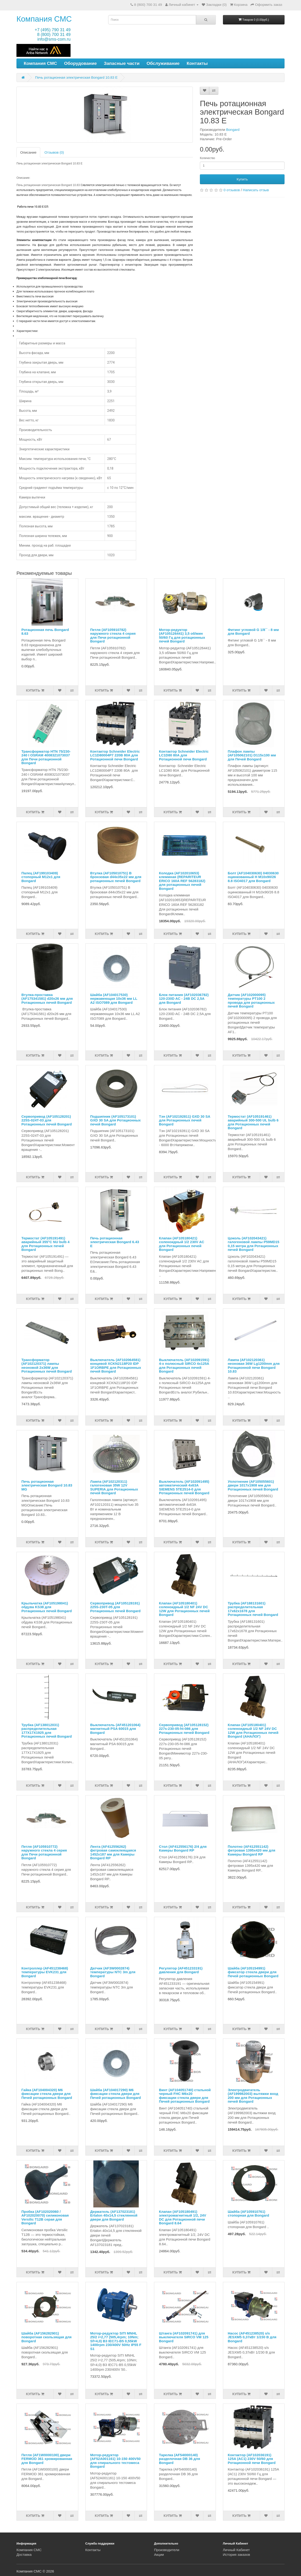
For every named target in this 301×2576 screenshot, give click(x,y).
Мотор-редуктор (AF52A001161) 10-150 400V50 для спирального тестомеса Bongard (115, 2461)
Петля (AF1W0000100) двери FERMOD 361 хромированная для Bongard (46, 2459)
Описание (28, 152)
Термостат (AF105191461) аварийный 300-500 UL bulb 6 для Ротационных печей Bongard (253, 1122)
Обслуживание (163, 63)
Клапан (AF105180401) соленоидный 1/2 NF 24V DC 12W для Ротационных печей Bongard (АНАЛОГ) (253, 1731)
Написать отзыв (256, 190)
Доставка (24, 2555)
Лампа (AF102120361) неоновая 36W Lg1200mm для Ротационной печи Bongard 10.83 (254, 1366)
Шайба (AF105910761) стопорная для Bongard (248, 2214)
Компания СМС (44, 19)
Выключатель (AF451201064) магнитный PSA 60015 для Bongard (115, 1729)
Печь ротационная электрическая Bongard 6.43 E (114, 1242)
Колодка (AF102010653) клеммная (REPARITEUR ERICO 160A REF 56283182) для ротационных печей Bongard (182, 881)
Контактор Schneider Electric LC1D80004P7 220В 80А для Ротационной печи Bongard (115, 755)
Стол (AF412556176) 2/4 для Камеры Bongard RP (183, 1848)
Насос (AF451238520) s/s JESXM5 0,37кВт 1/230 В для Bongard (252, 2337)
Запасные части (122, 63)
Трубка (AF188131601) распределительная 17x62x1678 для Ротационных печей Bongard (253, 1609)
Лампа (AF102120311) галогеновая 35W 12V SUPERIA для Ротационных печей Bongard (114, 1487)
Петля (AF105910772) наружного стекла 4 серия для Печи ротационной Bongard (44, 1852)
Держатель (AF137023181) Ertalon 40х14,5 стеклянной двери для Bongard (114, 2215)
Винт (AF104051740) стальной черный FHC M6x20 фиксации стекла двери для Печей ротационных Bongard (185, 2096)
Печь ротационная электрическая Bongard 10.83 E (76, 77)
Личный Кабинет (236, 2550)
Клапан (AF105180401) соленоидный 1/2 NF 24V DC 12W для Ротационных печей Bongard (184, 1609)
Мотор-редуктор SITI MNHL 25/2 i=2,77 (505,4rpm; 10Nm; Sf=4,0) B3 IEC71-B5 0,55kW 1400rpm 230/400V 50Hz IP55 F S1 (116, 2341)
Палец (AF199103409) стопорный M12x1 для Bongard (40, 877)
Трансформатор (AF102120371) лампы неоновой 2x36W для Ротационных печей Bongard (46, 1366)
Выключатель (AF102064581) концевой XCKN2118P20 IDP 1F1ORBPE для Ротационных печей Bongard (115, 1366)
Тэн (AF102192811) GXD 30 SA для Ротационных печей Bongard (184, 1120)
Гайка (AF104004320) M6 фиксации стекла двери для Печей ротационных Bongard (46, 2094)
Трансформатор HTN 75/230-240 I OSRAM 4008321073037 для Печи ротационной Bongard (46, 757)
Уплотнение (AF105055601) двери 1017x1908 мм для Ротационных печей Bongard (253, 1485)
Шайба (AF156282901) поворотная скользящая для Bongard (46, 2337)
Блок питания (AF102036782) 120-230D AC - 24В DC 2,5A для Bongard (184, 998)
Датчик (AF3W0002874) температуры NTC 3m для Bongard (112, 1972)
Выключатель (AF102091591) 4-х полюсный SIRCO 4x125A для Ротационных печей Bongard (184, 1366)
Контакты (197, 63)
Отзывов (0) (54, 152)
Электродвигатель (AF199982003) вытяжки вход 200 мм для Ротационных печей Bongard (253, 2096)
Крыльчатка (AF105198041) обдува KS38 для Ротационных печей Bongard (46, 1607)
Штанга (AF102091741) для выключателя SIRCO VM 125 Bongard (183, 2337)
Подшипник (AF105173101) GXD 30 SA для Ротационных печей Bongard (115, 1120)
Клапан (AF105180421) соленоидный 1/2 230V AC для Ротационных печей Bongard (181, 1244)
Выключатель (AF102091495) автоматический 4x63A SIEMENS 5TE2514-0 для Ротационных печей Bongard (184, 1487)
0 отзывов (232, 190)
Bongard (233, 130)
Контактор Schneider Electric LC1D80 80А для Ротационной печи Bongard (184, 755)
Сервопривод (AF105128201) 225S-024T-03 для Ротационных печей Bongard (46, 1120)
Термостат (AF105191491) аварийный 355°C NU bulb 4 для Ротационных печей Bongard (45, 1244)
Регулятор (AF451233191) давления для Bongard (180, 1970)
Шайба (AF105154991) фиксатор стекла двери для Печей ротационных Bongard (253, 1972)
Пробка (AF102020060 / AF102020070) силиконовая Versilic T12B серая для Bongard (45, 2217)
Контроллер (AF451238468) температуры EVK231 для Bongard (44, 1972)
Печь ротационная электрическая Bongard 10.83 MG (46, 1485)
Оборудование (80, 63)
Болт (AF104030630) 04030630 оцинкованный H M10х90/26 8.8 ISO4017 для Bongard (253, 877)
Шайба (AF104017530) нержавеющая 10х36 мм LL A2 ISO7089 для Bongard (113, 998)
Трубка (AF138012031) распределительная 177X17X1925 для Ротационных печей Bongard (46, 1731)
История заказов (236, 2555)
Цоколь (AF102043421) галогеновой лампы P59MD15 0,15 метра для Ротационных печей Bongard (253, 1244)
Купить (242, 179)
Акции (159, 2555)
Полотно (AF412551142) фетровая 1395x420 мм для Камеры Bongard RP (251, 1850)
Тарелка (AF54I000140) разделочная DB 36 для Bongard (179, 2459)
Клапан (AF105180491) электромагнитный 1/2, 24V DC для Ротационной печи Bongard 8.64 (182, 2217)
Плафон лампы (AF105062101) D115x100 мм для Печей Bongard (252, 755)
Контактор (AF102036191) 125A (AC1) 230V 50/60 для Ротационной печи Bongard (252, 2459)
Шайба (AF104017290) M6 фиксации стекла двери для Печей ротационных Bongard (115, 2094)
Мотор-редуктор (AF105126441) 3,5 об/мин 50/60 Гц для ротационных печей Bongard (182, 635)
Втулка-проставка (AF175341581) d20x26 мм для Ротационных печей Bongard (47, 998)
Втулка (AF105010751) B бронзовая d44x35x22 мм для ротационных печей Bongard (115, 877)
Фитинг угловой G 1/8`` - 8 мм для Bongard (253, 632)
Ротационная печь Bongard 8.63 (45, 632)
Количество (207, 158)
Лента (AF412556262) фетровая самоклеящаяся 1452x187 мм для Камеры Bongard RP (113, 1852)
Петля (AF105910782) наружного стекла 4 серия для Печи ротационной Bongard (113, 635)
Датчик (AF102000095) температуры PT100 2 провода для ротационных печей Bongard (251, 1000)
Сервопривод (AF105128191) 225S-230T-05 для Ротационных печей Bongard (115, 1607)
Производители (166, 2550)
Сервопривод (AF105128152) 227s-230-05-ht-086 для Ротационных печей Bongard (184, 1729)
